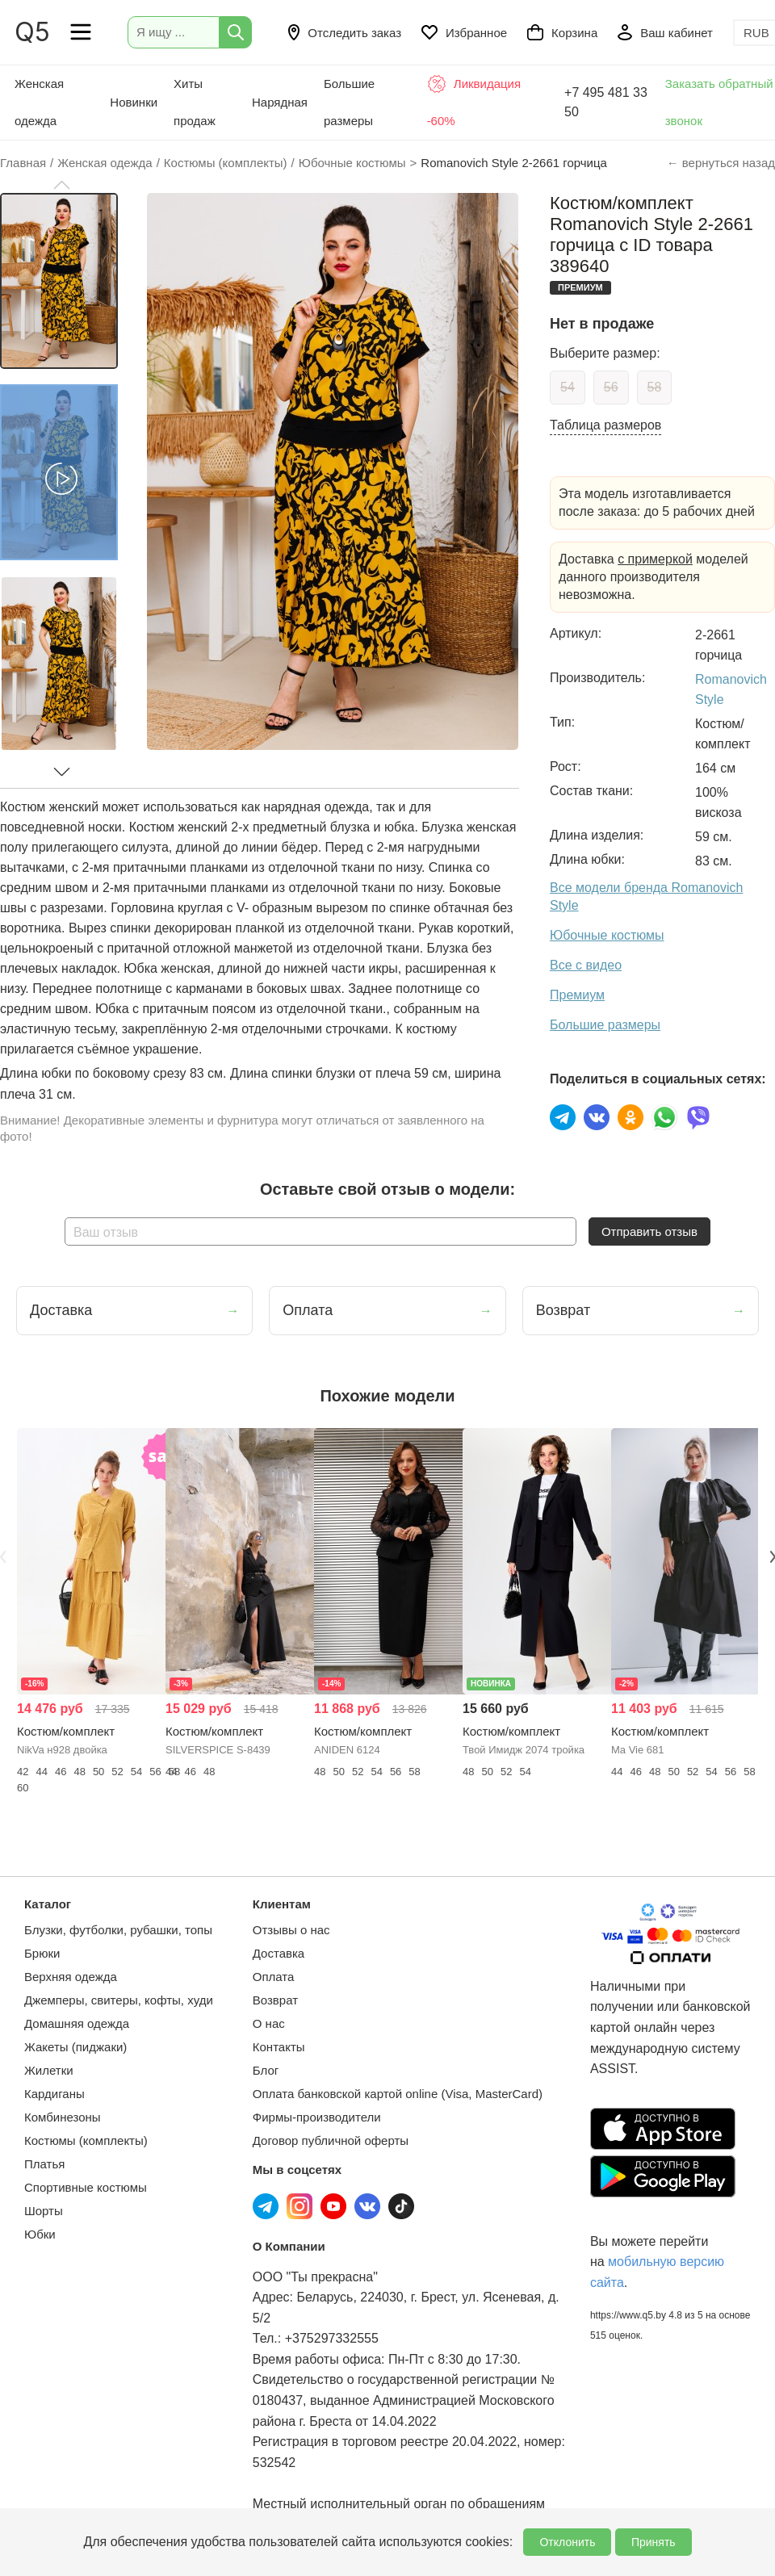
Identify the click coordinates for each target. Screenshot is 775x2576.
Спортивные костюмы (85, 2187)
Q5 (32, 32)
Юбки (40, 2234)
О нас (269, 2023)
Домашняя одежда (76, 2023)
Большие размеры (349, 102)
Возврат (275, 2000)
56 (611, 387)
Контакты (279, 2047)
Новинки (133, 102)
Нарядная (280, 102)
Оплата (274, 1976)
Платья (44, 2164)
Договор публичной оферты (330, 2140)
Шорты (43, 2211)
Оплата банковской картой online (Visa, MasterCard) (397, 2094)
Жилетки (48, 2070)
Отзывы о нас (291, 1930)
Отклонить (567, 2542)
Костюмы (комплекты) (86, 2140)
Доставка (278, 1953)
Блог (266, 2070)
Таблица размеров (605, 425)
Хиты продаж (195, 102)
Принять (653, 2542)
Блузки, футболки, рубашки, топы (118, 1930)
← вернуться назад (721, 163)
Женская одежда (39, 102)
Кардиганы (54, 2094)
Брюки (42, 1953)
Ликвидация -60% (474, 101)
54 (567, 387)
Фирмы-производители (317, 2117)
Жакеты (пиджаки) (75, 2047)
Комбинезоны (62, 2117)
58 (654, 387)
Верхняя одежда (70, 1976)
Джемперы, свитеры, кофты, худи (118, 2000)
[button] (61, 185)
